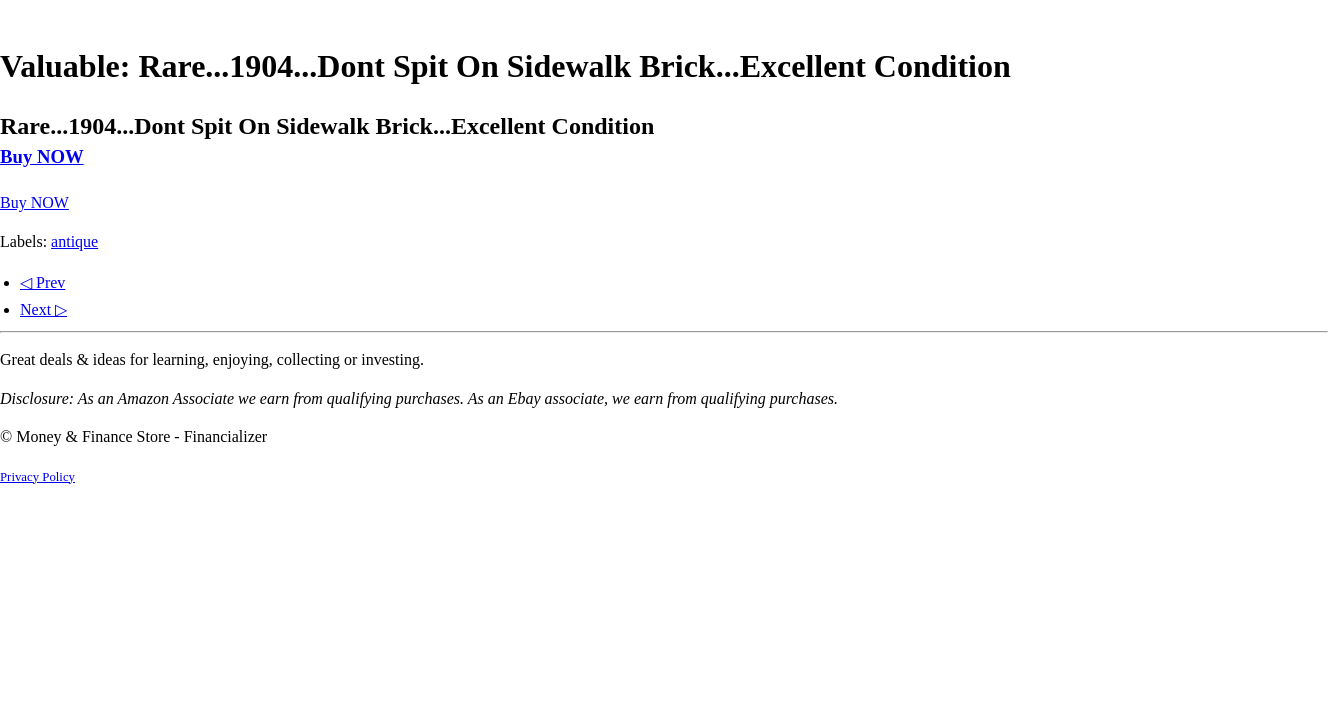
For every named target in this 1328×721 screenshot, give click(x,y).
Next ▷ (43, 309)
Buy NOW (42, 156)
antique (74, 241)
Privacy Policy (37, 477)
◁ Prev (42, 282)
